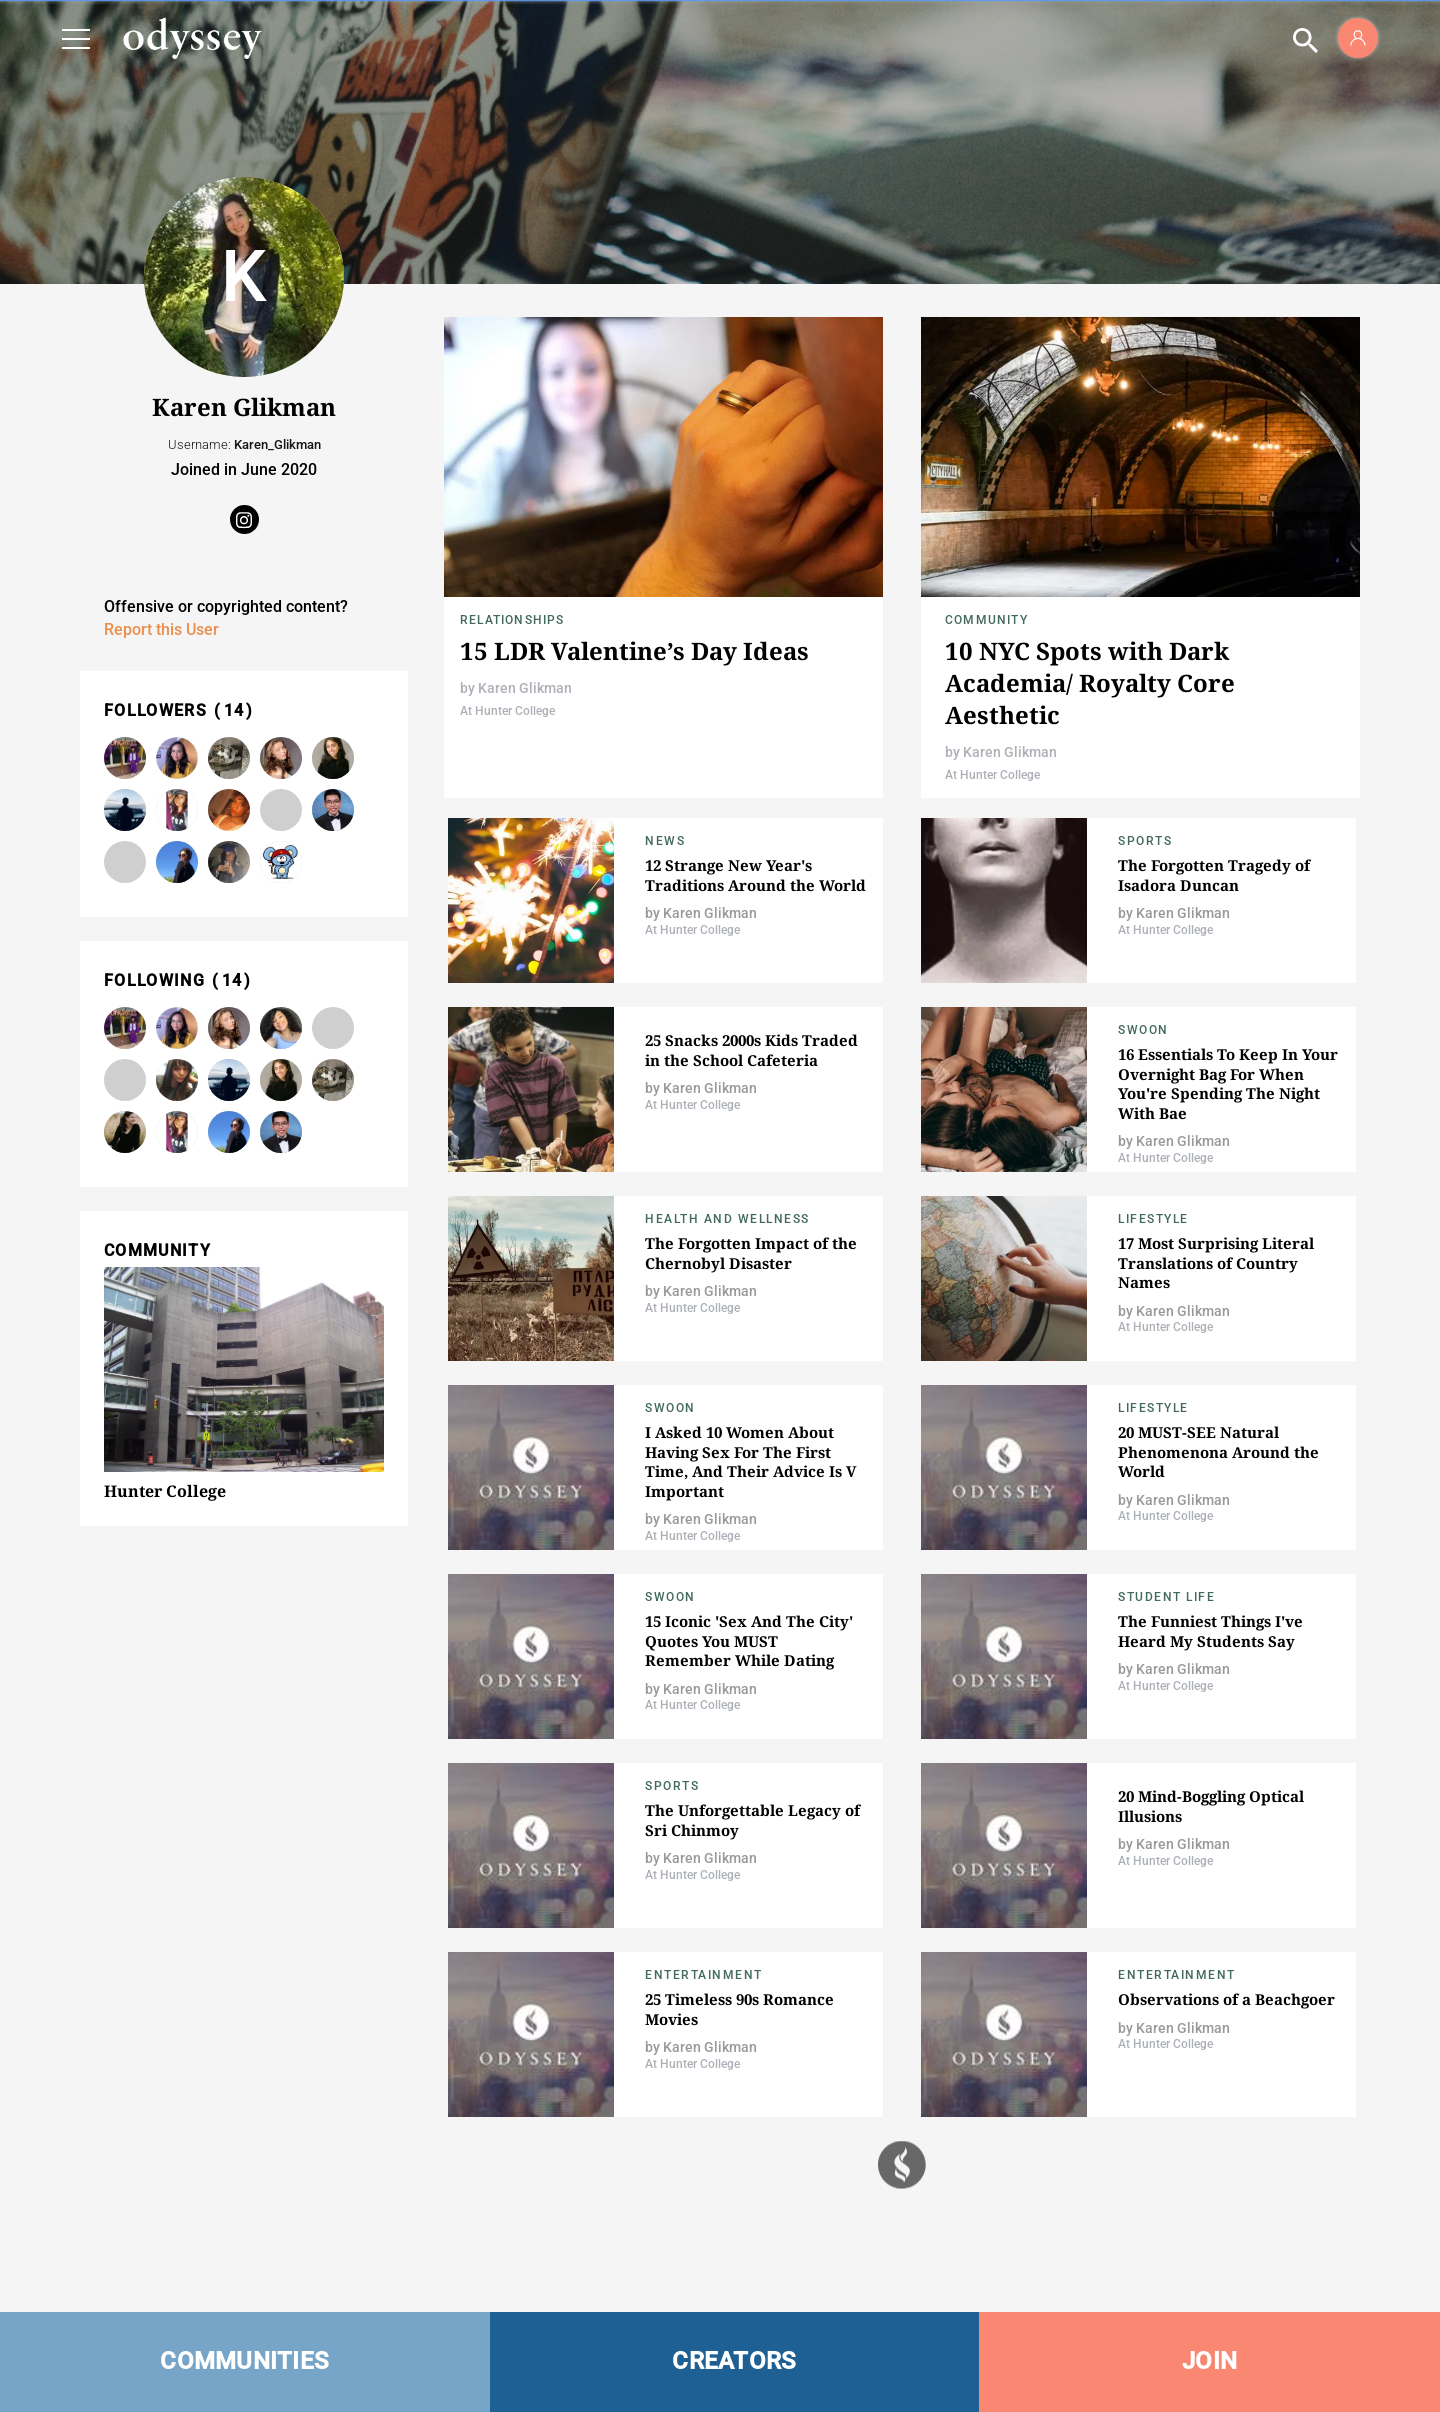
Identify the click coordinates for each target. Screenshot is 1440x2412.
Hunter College (165, 1491)
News (665, 841)
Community (986, 620)
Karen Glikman (525, 688)
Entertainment (704, 1975)
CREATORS (734, 2361)
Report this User (161, 629)
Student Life (1166, 1597)
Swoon (1143, 1030)
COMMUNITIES (244, 2361)
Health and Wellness (727, 1219)
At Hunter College (507, 711)
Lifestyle (1153, 1219)
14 (234, 710)
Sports (1145, 841)
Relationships (512, 620)
